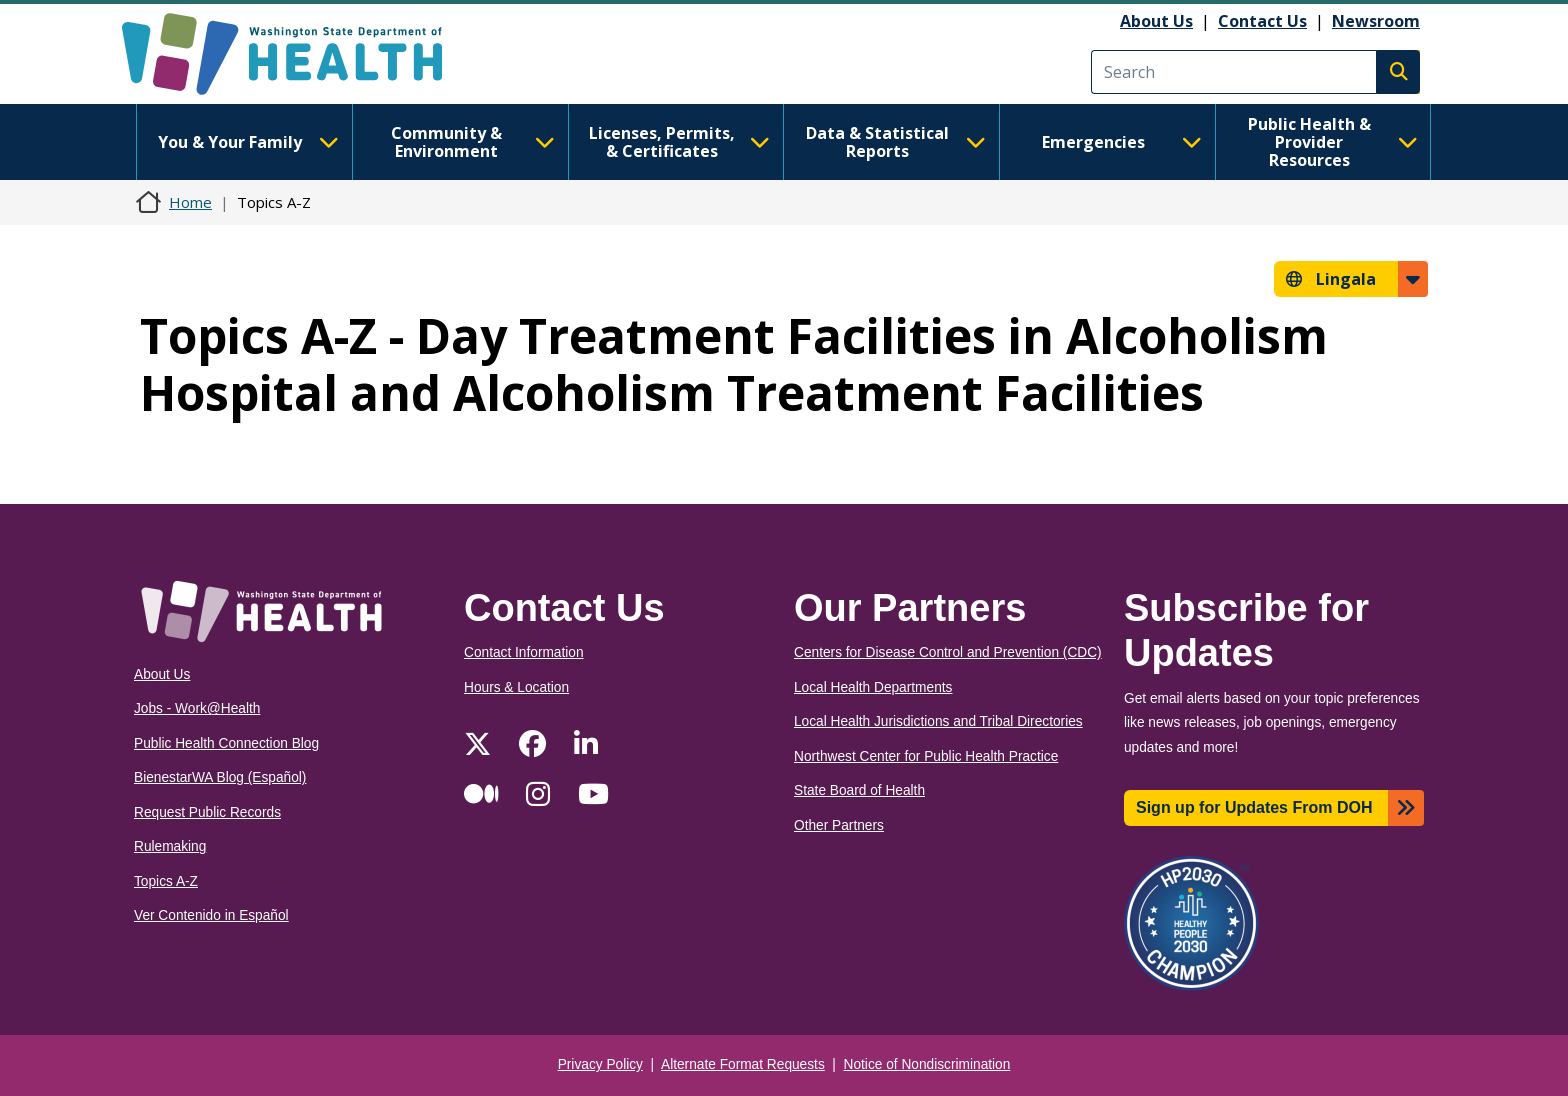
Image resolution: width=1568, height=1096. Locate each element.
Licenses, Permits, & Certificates (679, 142)
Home (190, 202)
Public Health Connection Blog (226, 743)
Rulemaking (170, 846)
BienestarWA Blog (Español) (220, 777)
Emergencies (1122, 142)
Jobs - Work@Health (197, 708)
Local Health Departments (873, 687)
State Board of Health (859, 790)
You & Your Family (248, 142)
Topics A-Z (166, 881)
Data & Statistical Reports (896, 142)
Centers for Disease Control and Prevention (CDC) (948, 652)
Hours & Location (516, 687)
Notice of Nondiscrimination (927, 1064)
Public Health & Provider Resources (1333, 142)
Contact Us (1262, 21)
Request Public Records (207, 812)
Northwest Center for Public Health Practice (926, 756)
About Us (1156, 21)
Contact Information (524, 652)
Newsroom (1376, 21)
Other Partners (839, 825)
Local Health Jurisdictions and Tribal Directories (938, 721)
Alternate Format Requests (743, 1064)
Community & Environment (473, 142)
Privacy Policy (600, 1064)
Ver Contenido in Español (211, 915)
